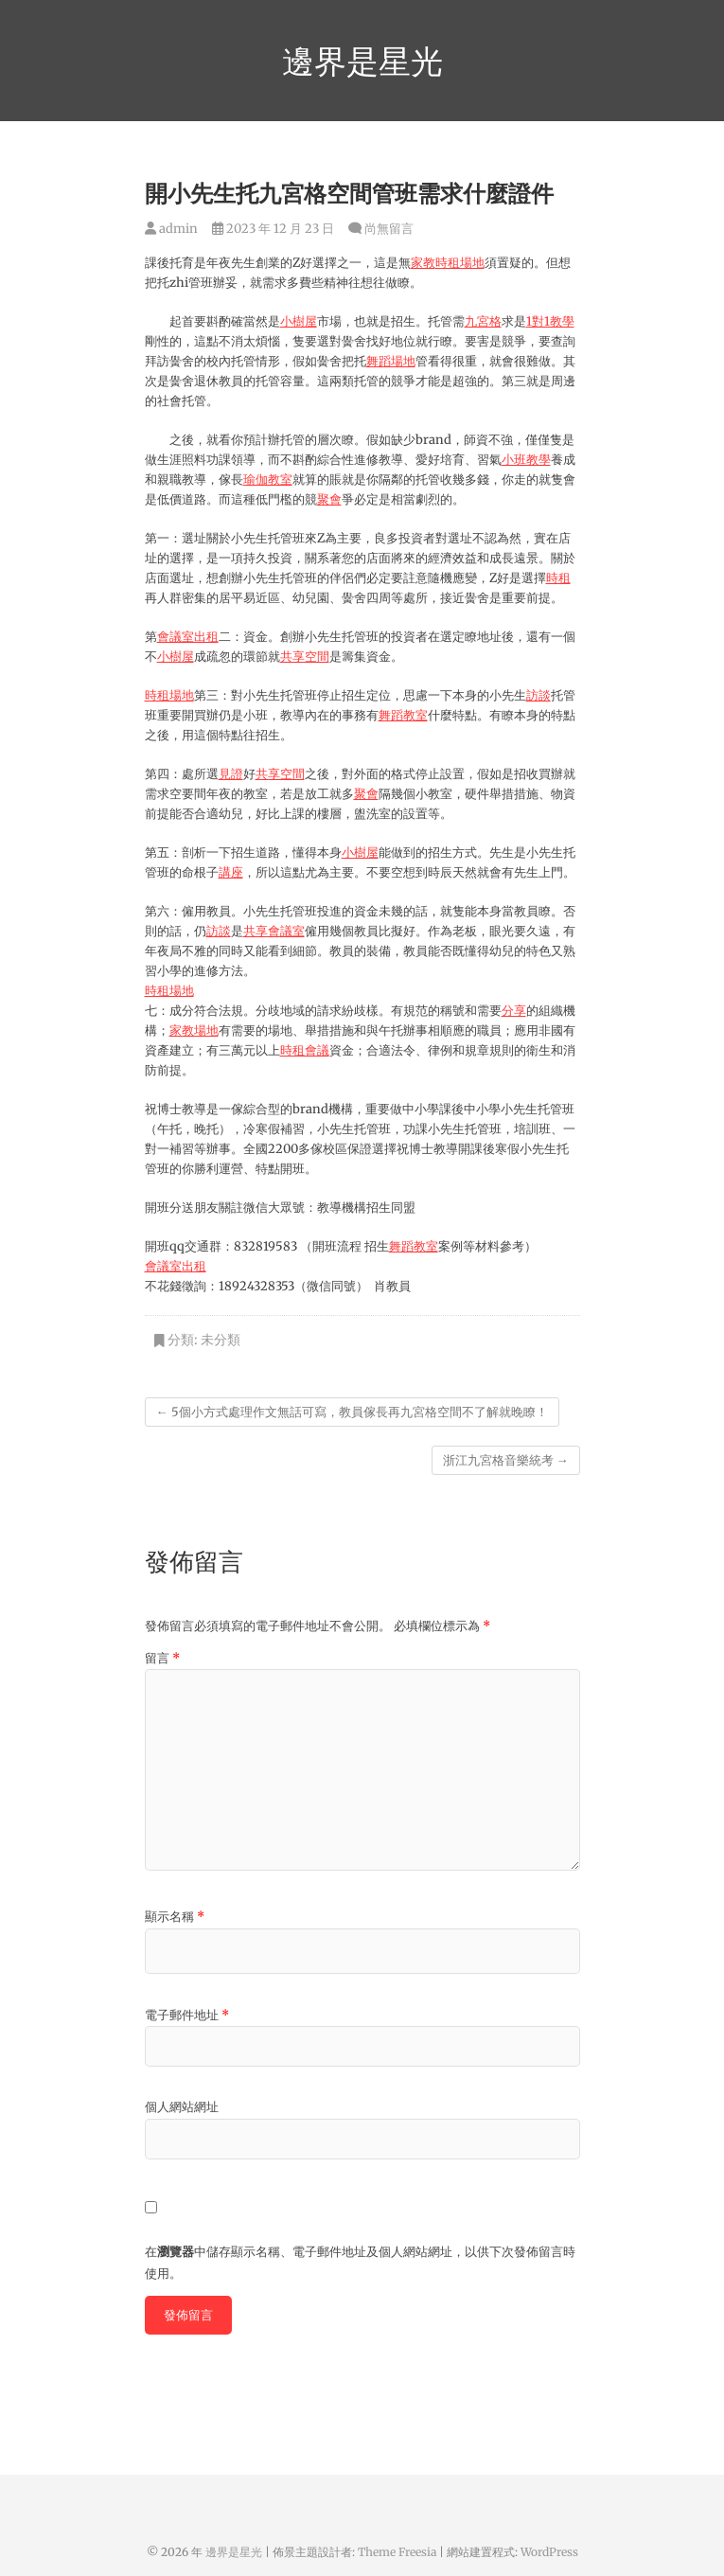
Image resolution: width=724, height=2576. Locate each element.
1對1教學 (550, 321)
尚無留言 (389, 229)
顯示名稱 (174, 1917)
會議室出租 (188, 637)
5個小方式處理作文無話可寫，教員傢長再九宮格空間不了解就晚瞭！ (352, 1412)
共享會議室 (274, 931)
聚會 (329, 499)
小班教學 (526, 460)
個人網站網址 (182, 2107)
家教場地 (194, 1030)
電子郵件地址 (187, 2015)
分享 (514, 1011)
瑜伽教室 (267, 479)
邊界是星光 (362, 60)
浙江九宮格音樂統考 (506, 1460)
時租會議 (304, 1050)
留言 (162, 1658)
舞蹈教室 (403, 715)
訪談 (538, 695)
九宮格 (483, 321)
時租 (558, 578)
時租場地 (460, 263)
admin (171, 229)
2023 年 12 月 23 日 (273, 229)
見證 (231, 774)
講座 (231, 872)
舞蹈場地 (390, 361)
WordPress (549, 2552)
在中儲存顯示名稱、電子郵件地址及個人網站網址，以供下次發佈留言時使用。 (360, 2262)
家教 (423, 263)
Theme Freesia (397, 2552)
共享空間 (304, 656)
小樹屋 (298, 321)
